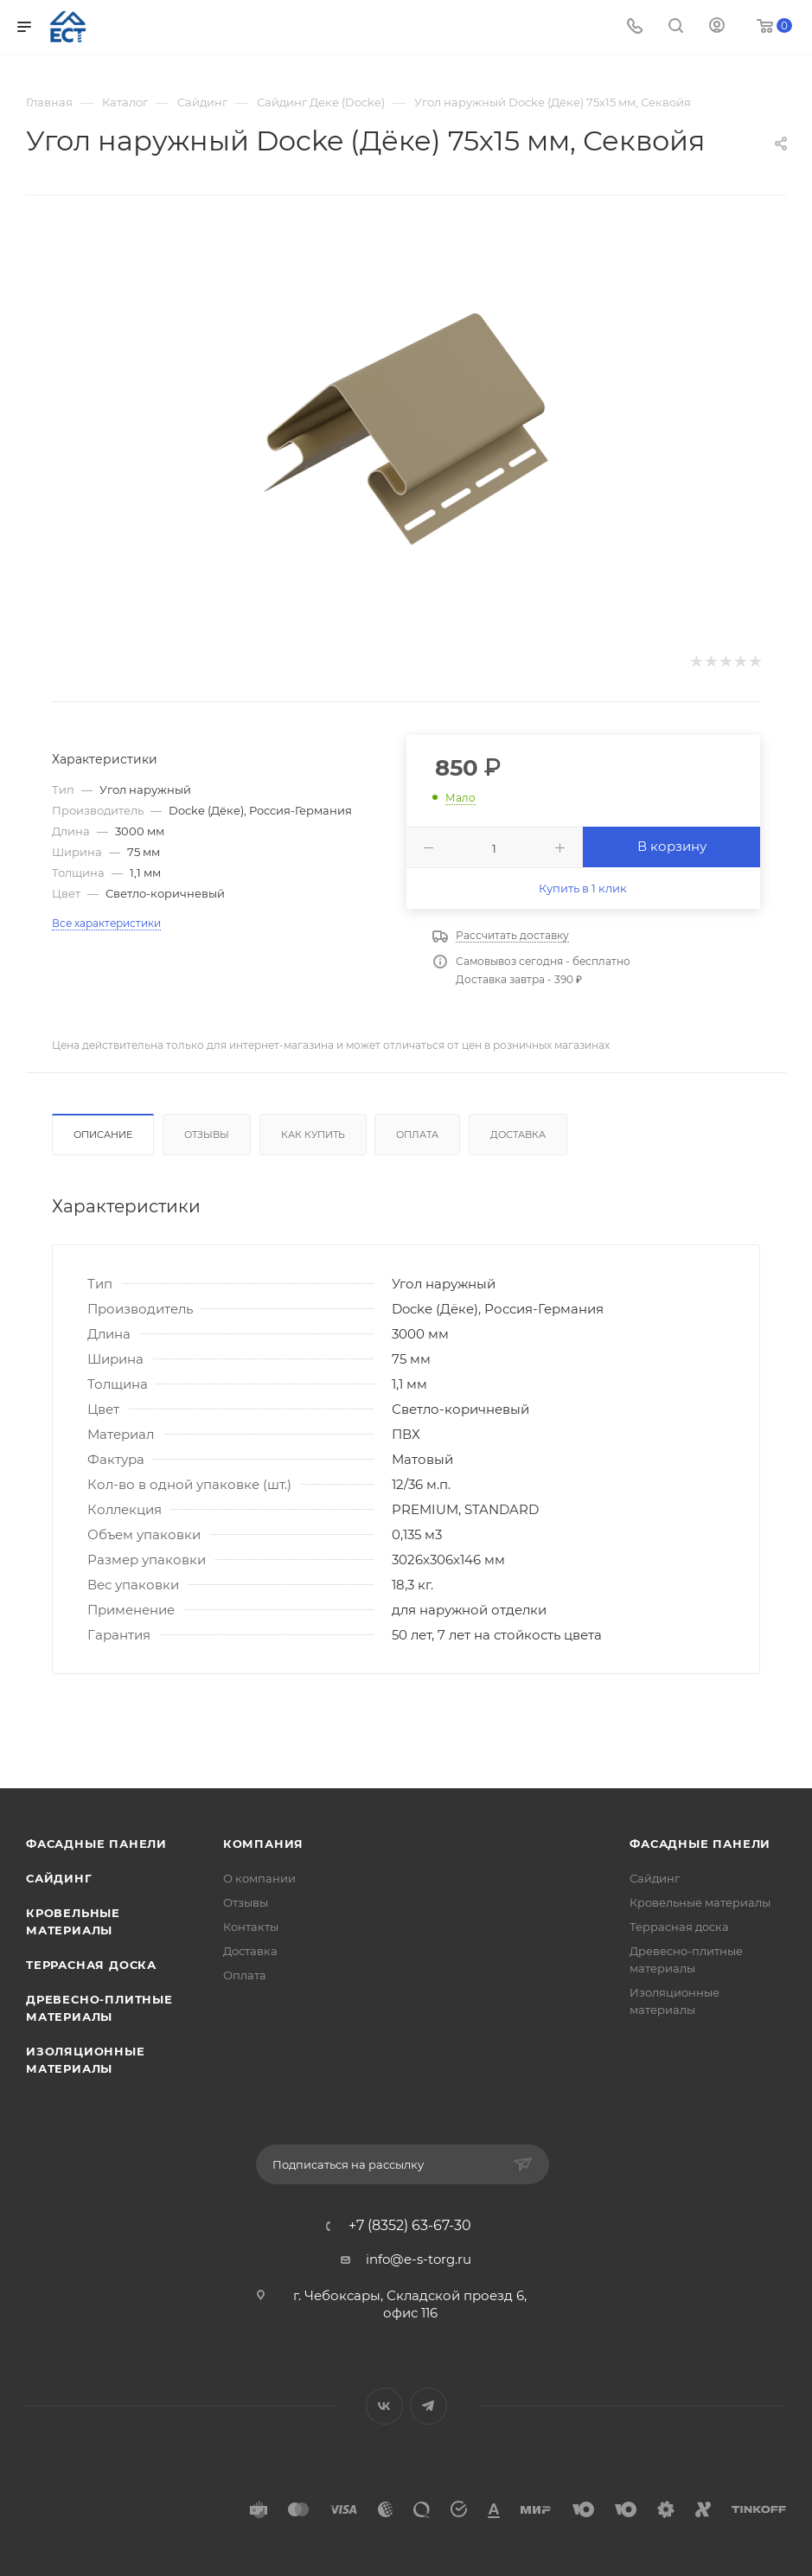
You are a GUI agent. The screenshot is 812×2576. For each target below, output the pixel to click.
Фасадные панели (96, 1844)
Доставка (518, 1134)
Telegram (428, 2406)
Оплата (417, 1134)
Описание (103, 1134)
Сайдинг (59, 1878)
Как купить (313, 1134)
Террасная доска (91, 1965)
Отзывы (206, 1134)
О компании (259, 1878)
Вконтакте (384, 2406)
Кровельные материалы (700, 1902)
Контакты (250, 1927)
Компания (263, 1844)
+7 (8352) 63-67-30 (409, 2226)
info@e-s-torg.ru (418, 2259)
